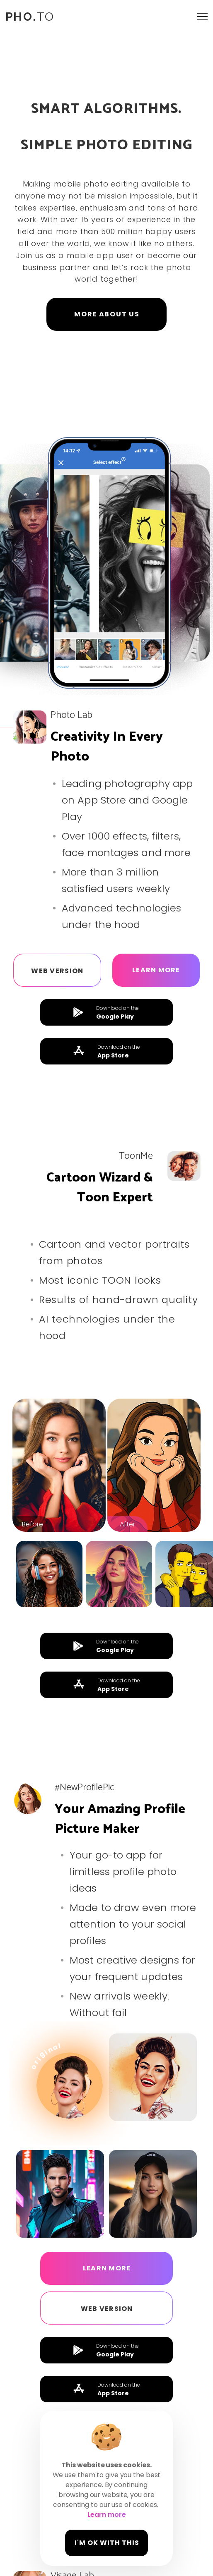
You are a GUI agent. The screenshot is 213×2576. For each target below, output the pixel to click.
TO (29, 17)
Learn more (156, 970)
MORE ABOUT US (106, 314)
